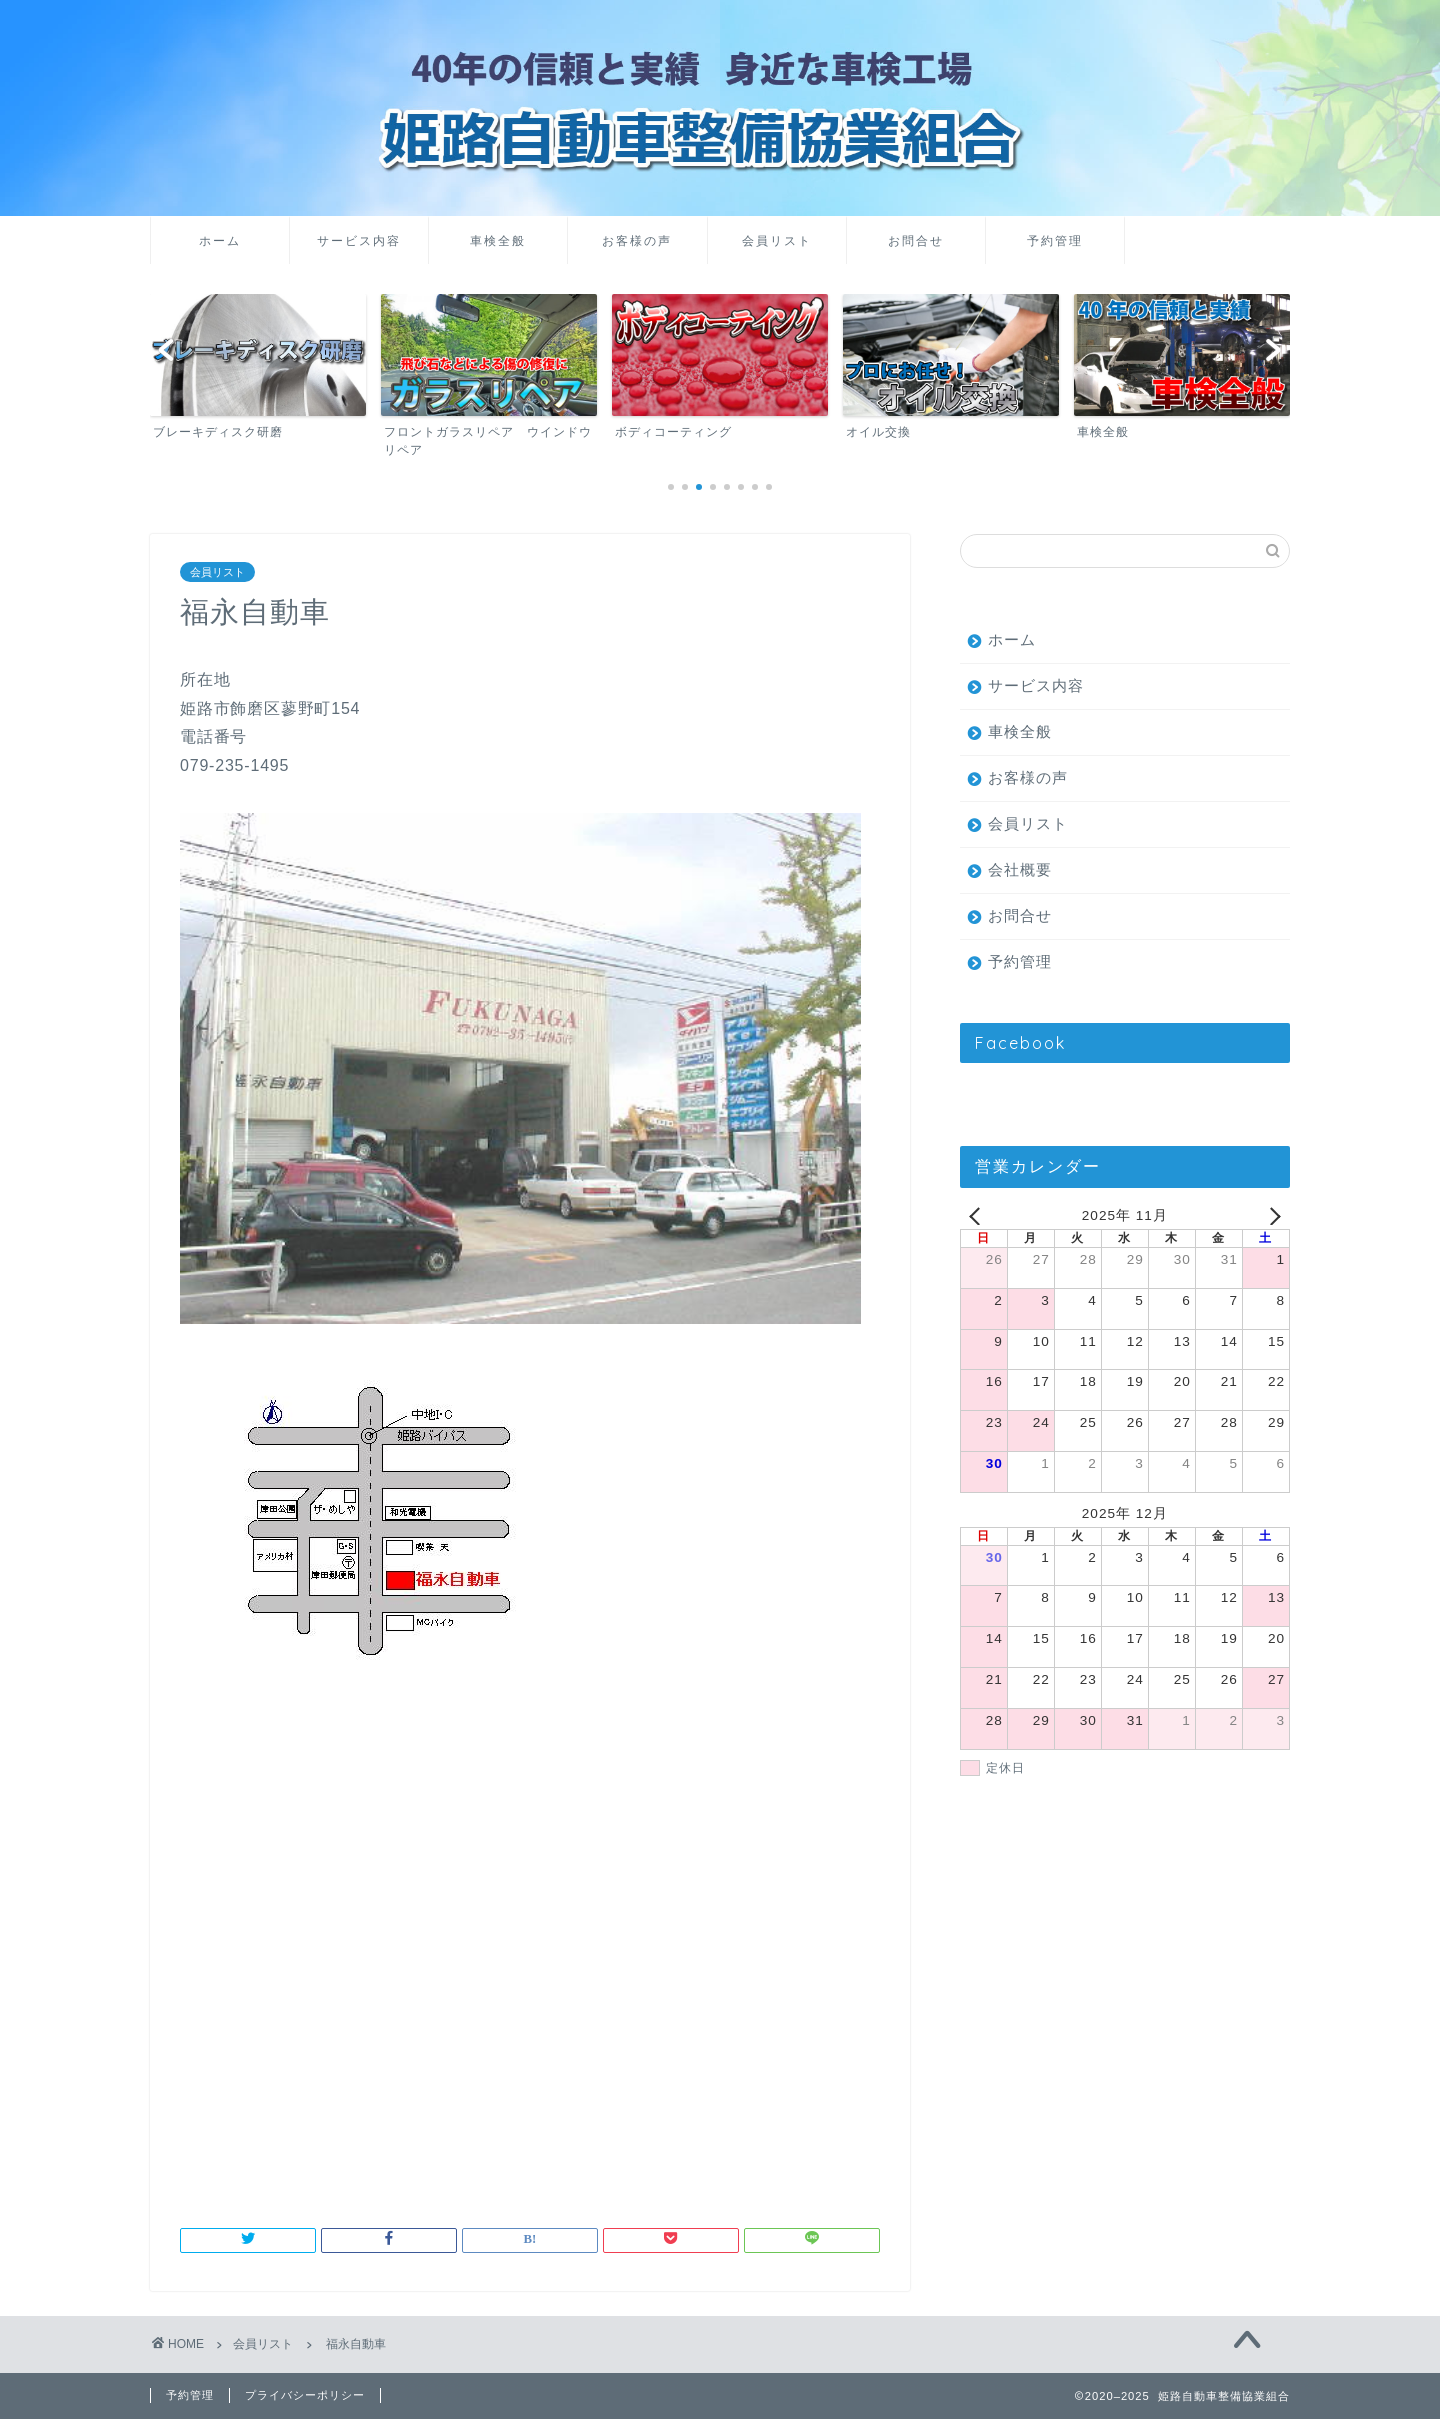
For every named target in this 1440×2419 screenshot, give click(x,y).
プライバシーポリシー (305, 2395)
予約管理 (1055, 240)
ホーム (220, 240)
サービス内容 (359, 240)
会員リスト (777, 240)
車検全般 (498, 240)
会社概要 (1020, 869)
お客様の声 (637, 240)
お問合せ (916, 240)
